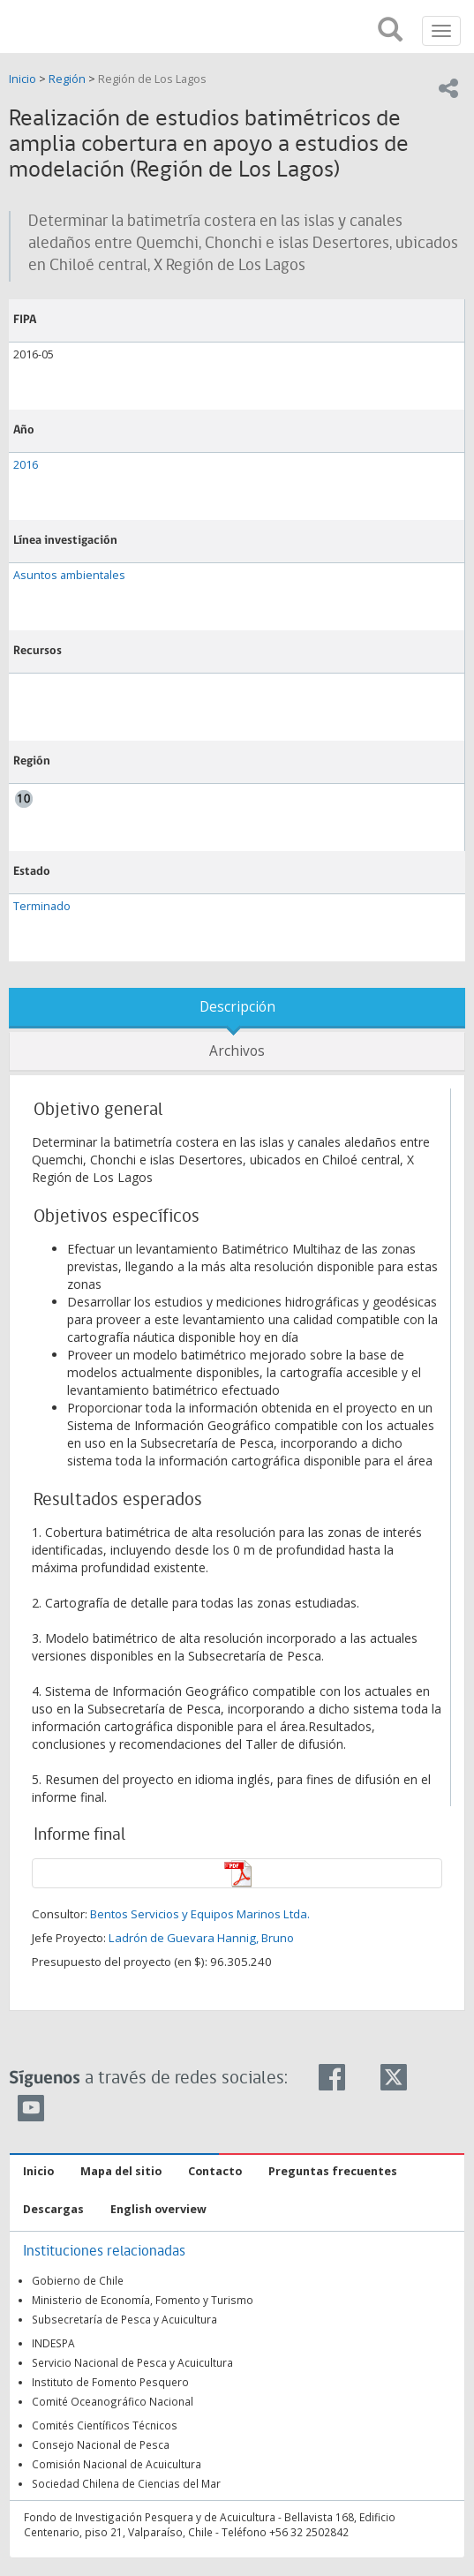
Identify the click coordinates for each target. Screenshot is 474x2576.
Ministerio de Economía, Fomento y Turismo (142, 2300)
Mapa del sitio (121, 2171)
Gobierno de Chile (78, 2280)
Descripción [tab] (237, 1007)
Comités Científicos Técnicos (104, 2425)
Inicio (24, 79)
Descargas (53, 2209)
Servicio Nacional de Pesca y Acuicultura (132, 2362)
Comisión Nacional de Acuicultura (116, 2464)
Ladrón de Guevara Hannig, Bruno (201, 1938)
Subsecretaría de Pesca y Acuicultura (124, 2319)
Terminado (42, 906)
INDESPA (53, 2343)
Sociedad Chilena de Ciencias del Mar (126, 2483)
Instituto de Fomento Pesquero (110, 2382)
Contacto (215, 2171)
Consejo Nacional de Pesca (100, 2444)
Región (67, 79)
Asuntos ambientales (69, 575)
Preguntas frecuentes (332, 2171)
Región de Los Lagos (152, 79)
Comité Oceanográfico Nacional (112, 2401)
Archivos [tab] (237, 1051)
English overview (158, 2209)
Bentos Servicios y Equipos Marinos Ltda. (200, 1914)
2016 (25, 464)
